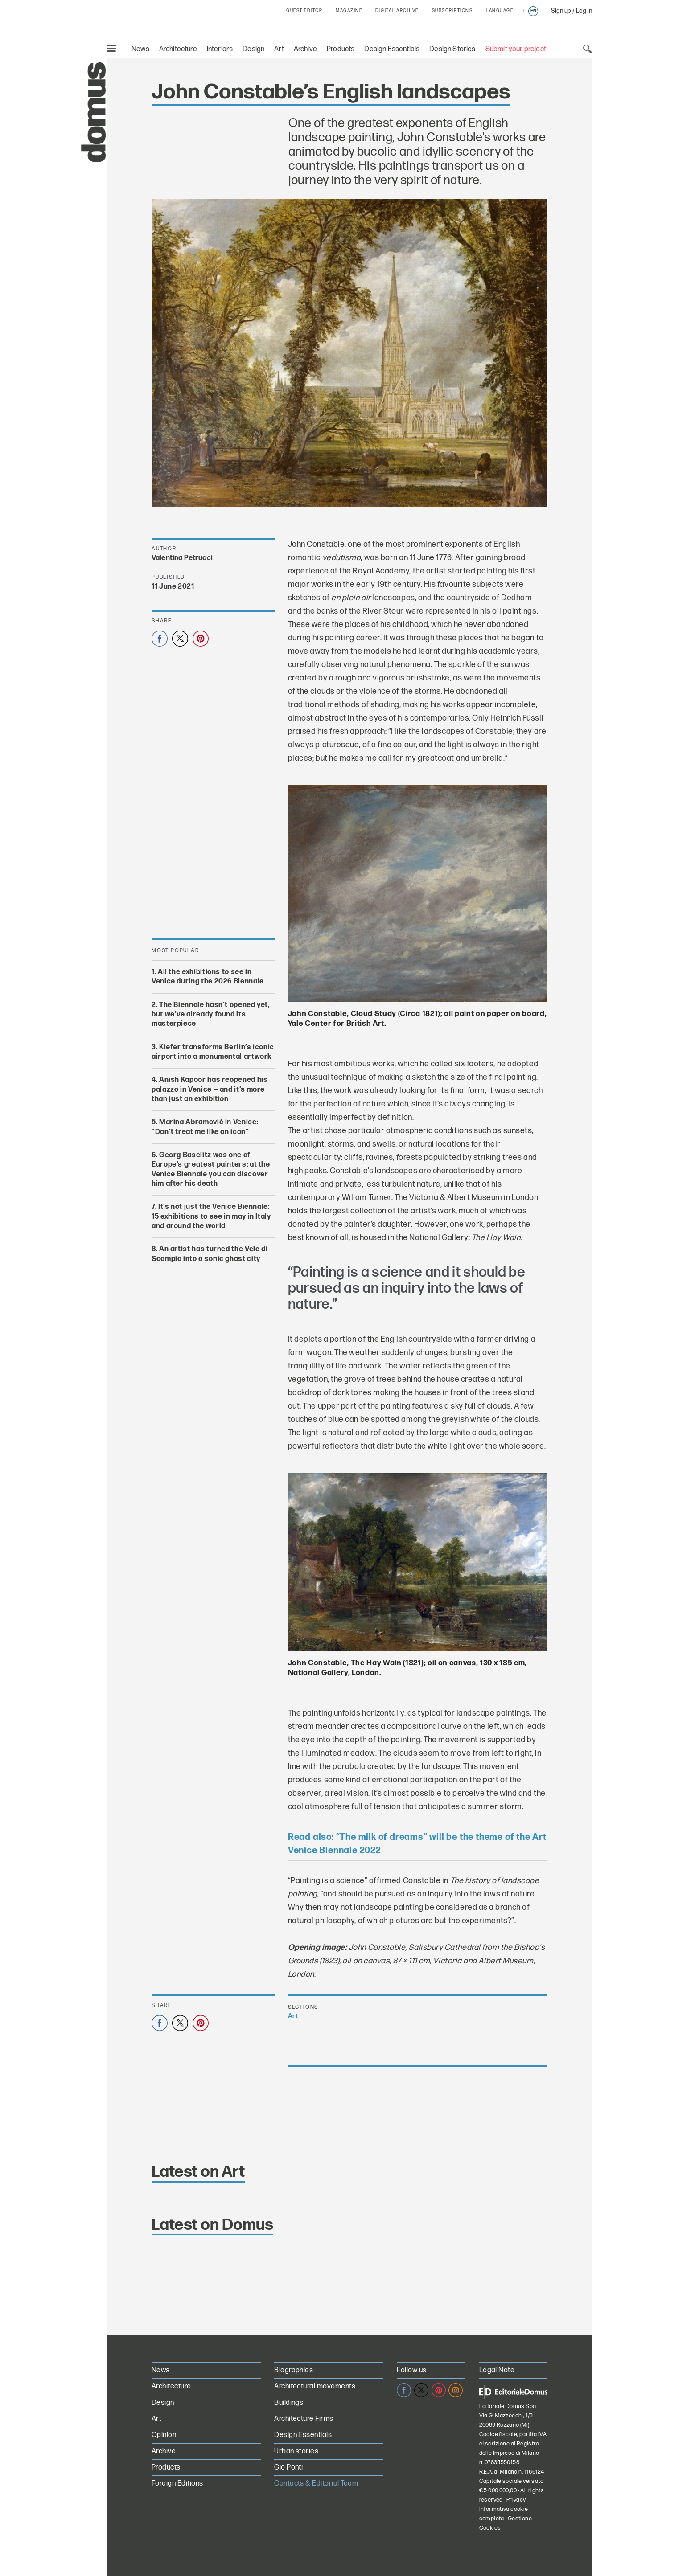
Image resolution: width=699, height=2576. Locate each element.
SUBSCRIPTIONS (452, 10)
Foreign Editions (177, 2483)
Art (279, 49)
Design (253, 49)
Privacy (516, 2499)
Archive (305, 49)
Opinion (164, 2435)
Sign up (561, 11)
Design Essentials (391, 49)
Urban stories (296, 2451)
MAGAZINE (349, 10)
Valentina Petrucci (182, 558)
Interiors (220, 49)
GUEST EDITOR (304, 10)
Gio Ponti (288, 2467)
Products (340, 49)
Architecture (178, 49)
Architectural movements (314, 2386)
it (524, 11)
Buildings (288, 2403)
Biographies (293, 2370)
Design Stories (452, 49)
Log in (584, 11)
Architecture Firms (303, 2419)
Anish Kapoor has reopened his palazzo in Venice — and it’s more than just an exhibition (209, 1089)
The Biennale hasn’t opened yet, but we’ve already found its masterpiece (211, 1014)
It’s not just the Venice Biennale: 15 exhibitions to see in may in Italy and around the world (211, 1216)
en (533, 11)
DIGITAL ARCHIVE (397, 10)
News (140, 49)
